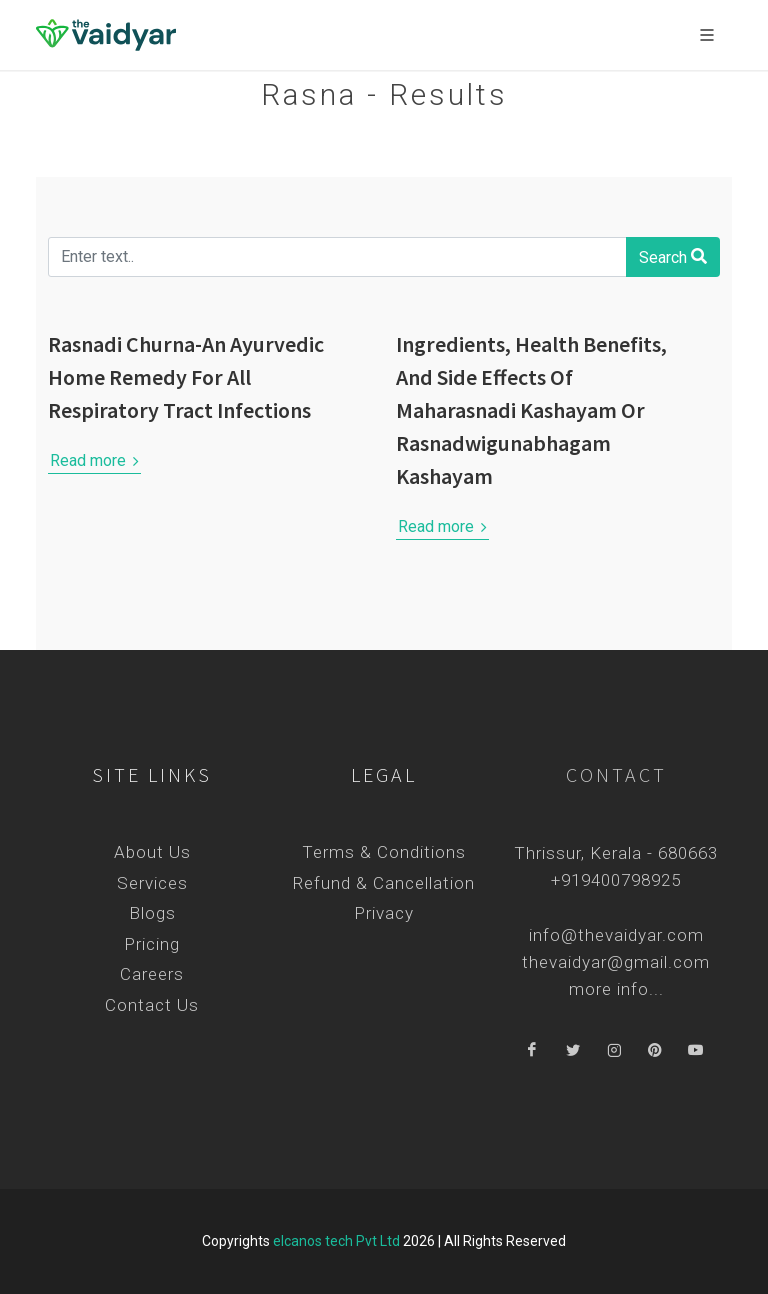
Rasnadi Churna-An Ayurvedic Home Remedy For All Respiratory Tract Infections (186, 377)
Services (152, 883)
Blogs (152, 913)
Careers (152, 974)
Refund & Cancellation (384, 883)
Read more (94, 461)
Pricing (152, 944)
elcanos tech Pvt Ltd (336, 1241)
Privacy (384, 913)
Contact (616, 774)
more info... (616, 989)
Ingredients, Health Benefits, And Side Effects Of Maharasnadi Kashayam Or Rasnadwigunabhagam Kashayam (531, 410)
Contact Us (152, 1005)
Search (673, 256)
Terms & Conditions (384, 852)
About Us (152, 852)
